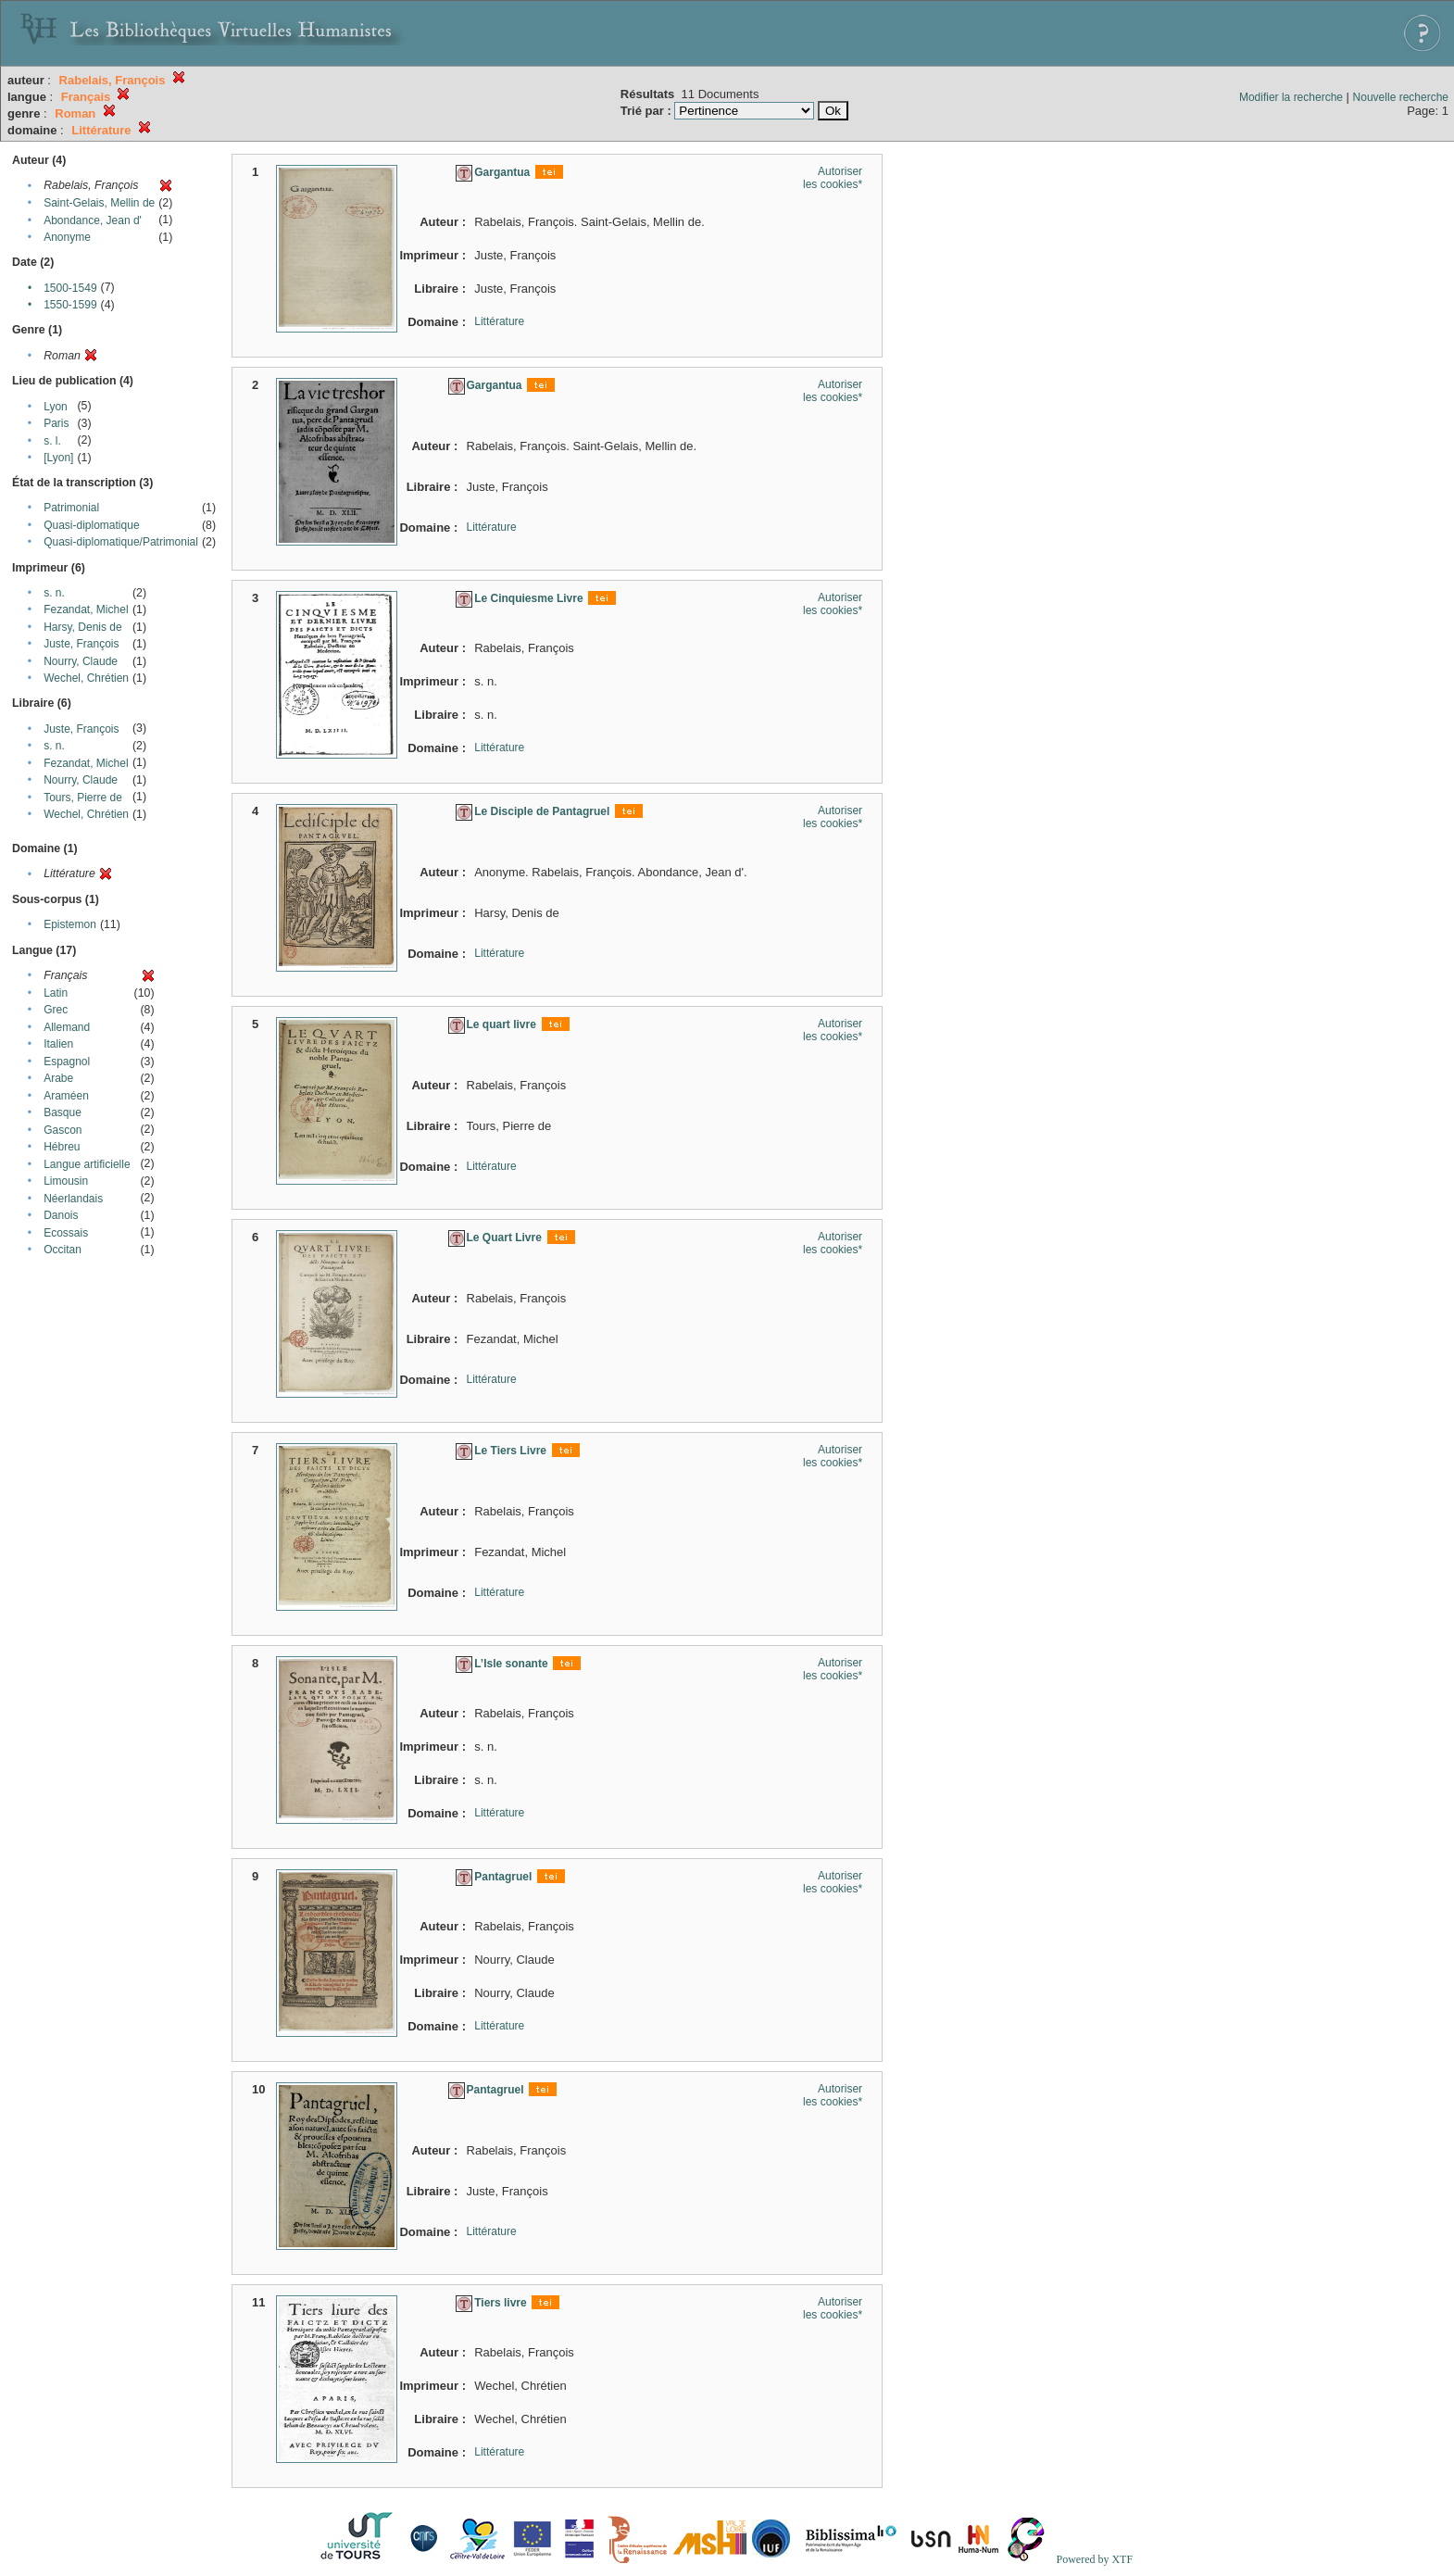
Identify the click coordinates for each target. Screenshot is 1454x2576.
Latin (56, 992)
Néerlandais (73, 1198)
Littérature (499, 321)
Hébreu (62, 1146)
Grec (56, 1009)
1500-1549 (70, 288)
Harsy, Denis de (82, 627)
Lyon (56, 406)
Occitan (62, 1249)
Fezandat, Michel (86, 609)
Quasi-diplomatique (91, 525)
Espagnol (67, 1061)
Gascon (62, 1130)
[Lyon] (58, 457)
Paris (56, 423)
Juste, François (81, 643)
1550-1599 (70, 304)
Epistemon (70, 924)
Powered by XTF (1094, 2559)
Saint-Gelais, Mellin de (99, 202)
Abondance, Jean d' (93, 220)
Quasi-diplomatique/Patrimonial (121, 541)
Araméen (66, 1095)
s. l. (52, 440)
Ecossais (66, 1232)
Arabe (58, 1078)
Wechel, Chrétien (86, 678)
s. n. (54, 592)
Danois (61, 1215)
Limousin (66, 1181)
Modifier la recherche (1291, 97)
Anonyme (67, 237)
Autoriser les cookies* (832, 178)
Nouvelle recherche (1400, 97)
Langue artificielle (87, 1164)
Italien (58, 1043)
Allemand (67, 1027)
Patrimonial (71, 507)
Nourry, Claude (81, 661)
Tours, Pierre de (83, 797)
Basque (62, 1112)
